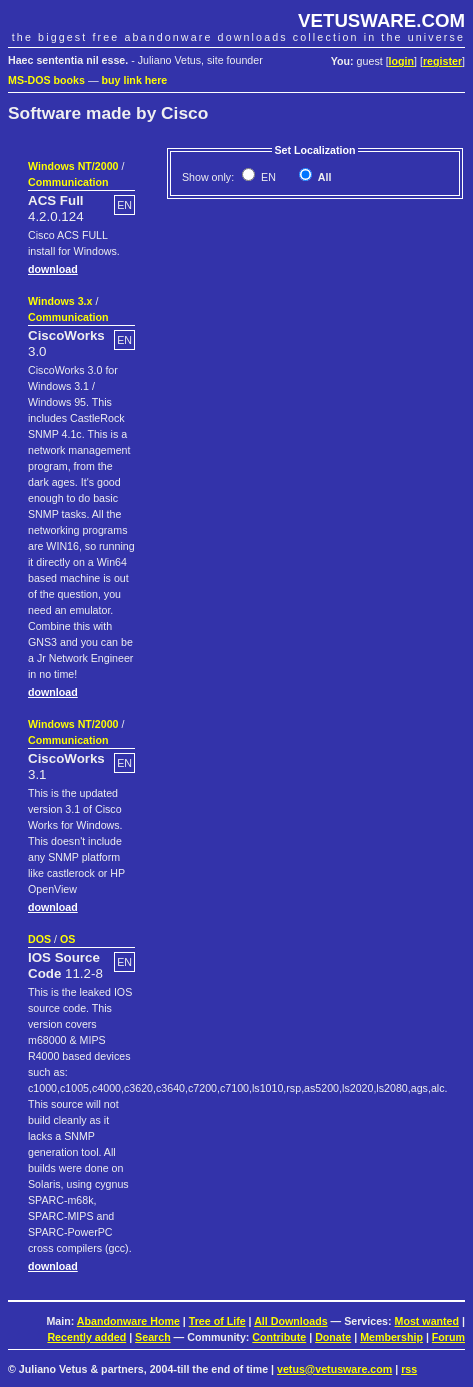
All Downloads (290, 1321)
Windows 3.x (60, 301)
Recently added (86, 1337)
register (442, 61)
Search (153, 1337)
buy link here (135, 80)
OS (67, 939)
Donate (333, 1337)
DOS (39, 939)
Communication (68, 182)
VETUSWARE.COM (381, 20)
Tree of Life (217, 1321)
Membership (391, 1337)
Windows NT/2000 (73, 166)
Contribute (279, 1337)
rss (409, 1369)
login (401, 61)
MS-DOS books (46, 80)
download (53, 269)
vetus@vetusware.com (334, 1369)
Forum (448, 1337)
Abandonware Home (128, 1321)
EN (267, 177)
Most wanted (427, 1321)
